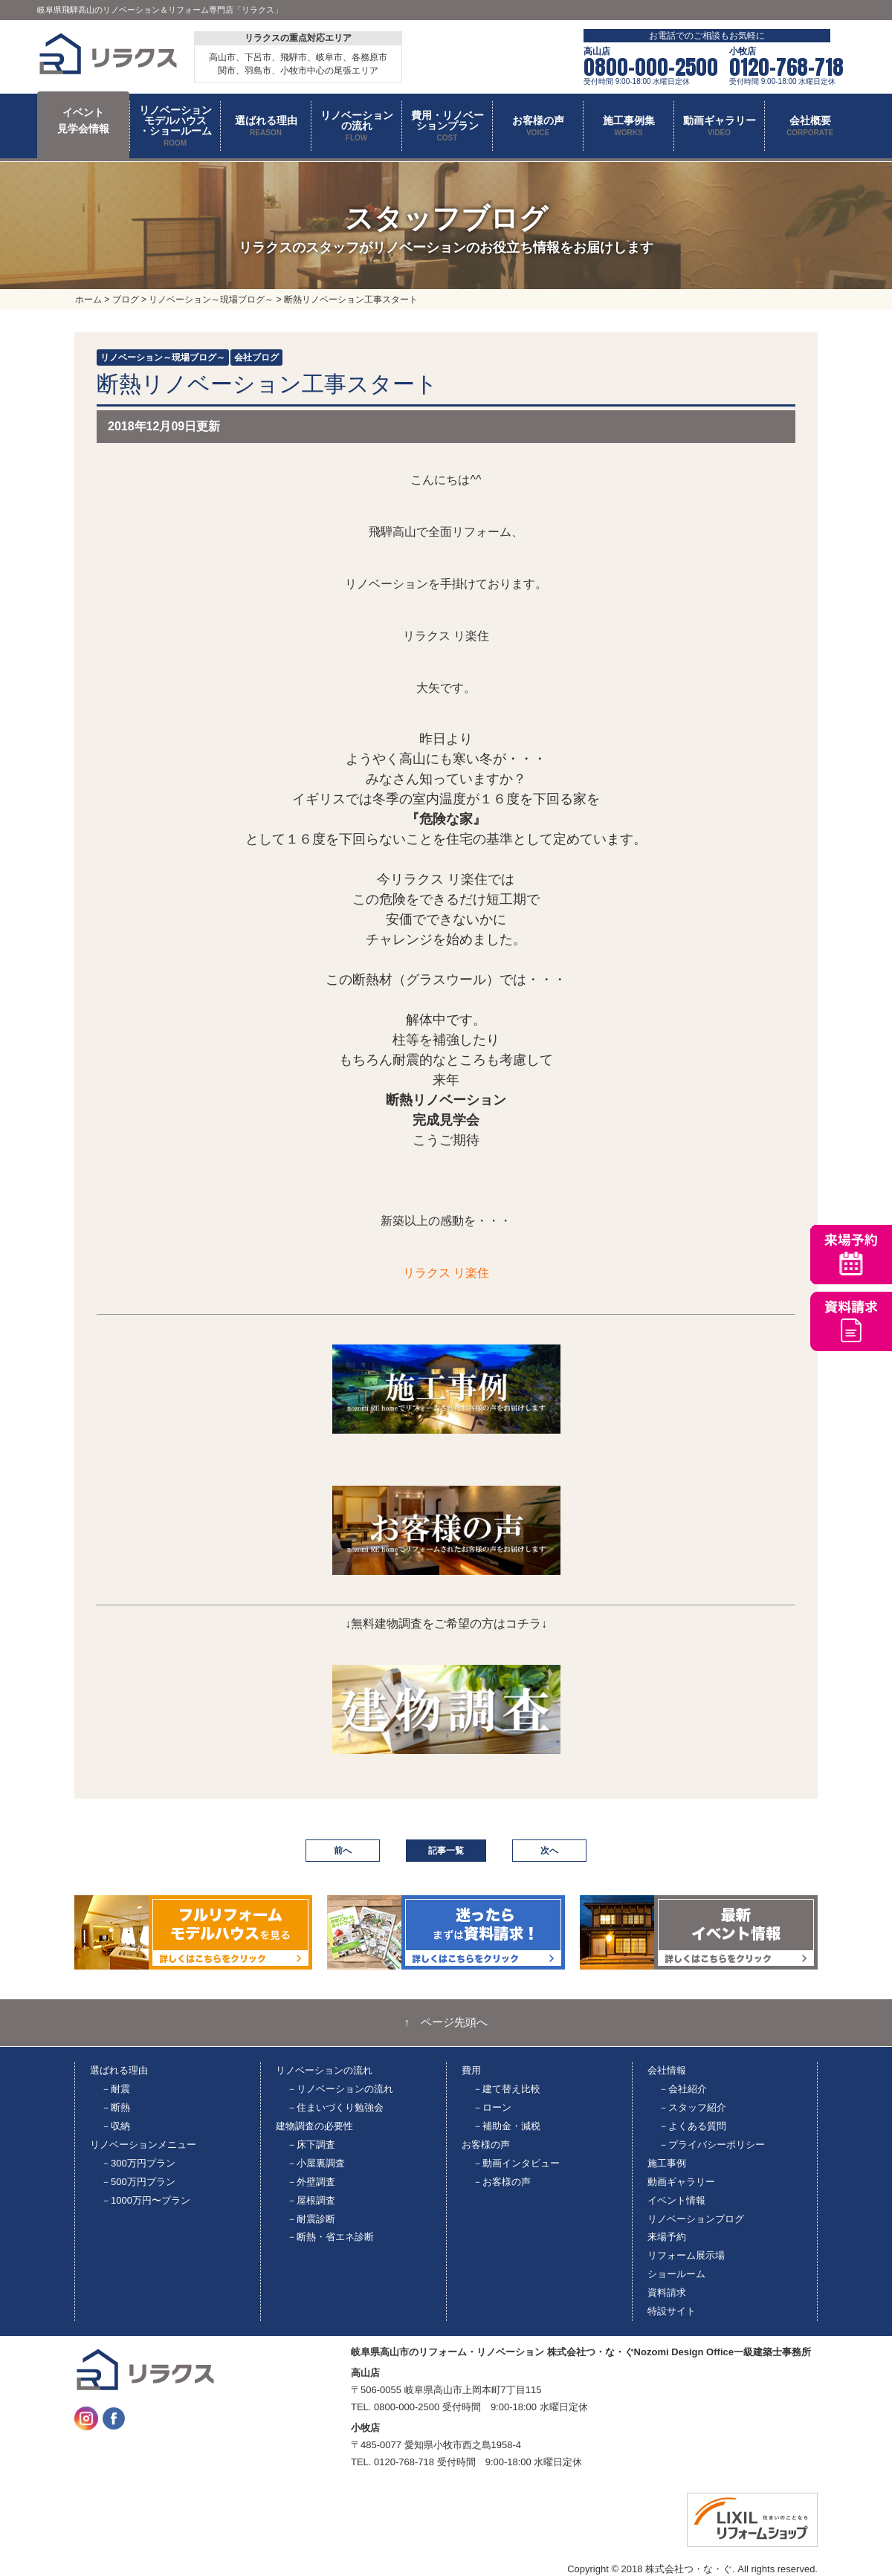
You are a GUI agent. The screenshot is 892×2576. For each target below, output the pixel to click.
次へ (549, 1850)
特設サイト (671, 2311)
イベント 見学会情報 (83, 120)
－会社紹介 (683, 2088)
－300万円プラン (138, 2163)
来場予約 (666, 2236)
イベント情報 (676, 2200)
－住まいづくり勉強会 (335, 2107)
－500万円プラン (138, 2181)
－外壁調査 (311, 2181)
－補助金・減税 (506, 2126)
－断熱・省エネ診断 (330, 2236)
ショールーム (676, 2273)
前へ (343, 1850)
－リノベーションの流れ (340, 2088)
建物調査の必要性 (314, 2126)
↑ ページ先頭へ (446, 2022)
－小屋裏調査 (316, 2163)
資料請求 (666, 2292)
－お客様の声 (502, 2181)
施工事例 (666, 2163)
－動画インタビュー (516, 2163)
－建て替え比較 (506, 2088)
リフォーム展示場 (686, 2255)
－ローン (492, 2107)
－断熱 (115, 2107)
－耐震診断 (311, 2218)
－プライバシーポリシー (712, 2144)
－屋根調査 (311, 2200)
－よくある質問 (692, 2126)
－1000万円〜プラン (145, 2200)
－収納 (115, 2126)
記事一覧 (446, 1850)
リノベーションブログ (695, 2218)
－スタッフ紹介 (692, 2107)
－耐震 (115, 2088)
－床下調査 (311, 2144)
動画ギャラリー (681, 2181)
